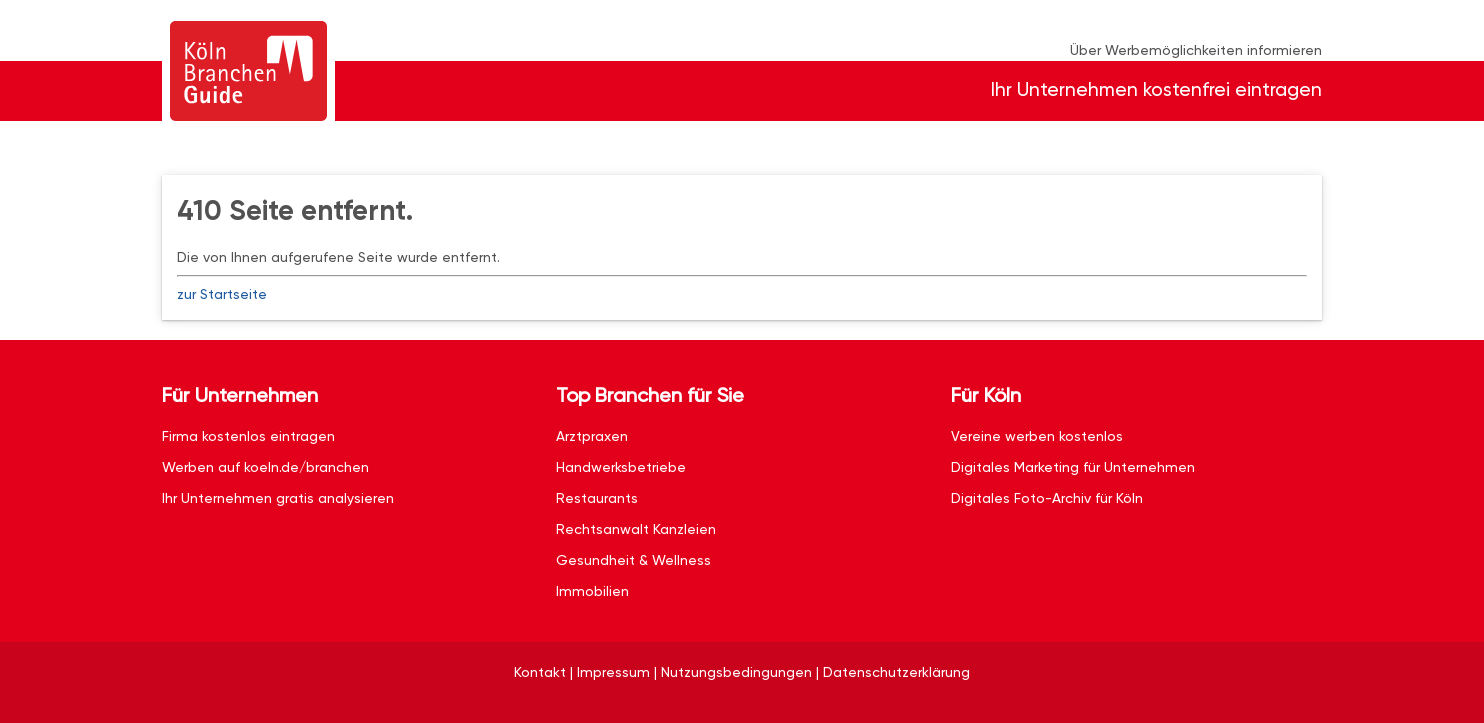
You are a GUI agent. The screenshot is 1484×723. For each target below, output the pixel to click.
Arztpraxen (592, 436)
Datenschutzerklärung (896, 672)
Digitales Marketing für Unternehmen (1073, 467)
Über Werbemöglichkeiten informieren (1196, 50)
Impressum (613, 672)
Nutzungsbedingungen (736, 672)
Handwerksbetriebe (621, 467)
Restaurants (597, 498)
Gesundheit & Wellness (633, 560)
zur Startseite (222, 294)
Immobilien (592, 591)
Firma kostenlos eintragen (248, 436)
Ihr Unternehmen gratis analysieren (278, 498)
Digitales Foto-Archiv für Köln (1047, 498)
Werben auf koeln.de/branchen (265, 467)
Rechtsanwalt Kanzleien (636, 529)
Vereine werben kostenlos (1037, 436)
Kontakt (540, 672)
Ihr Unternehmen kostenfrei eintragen (1156, 89)
